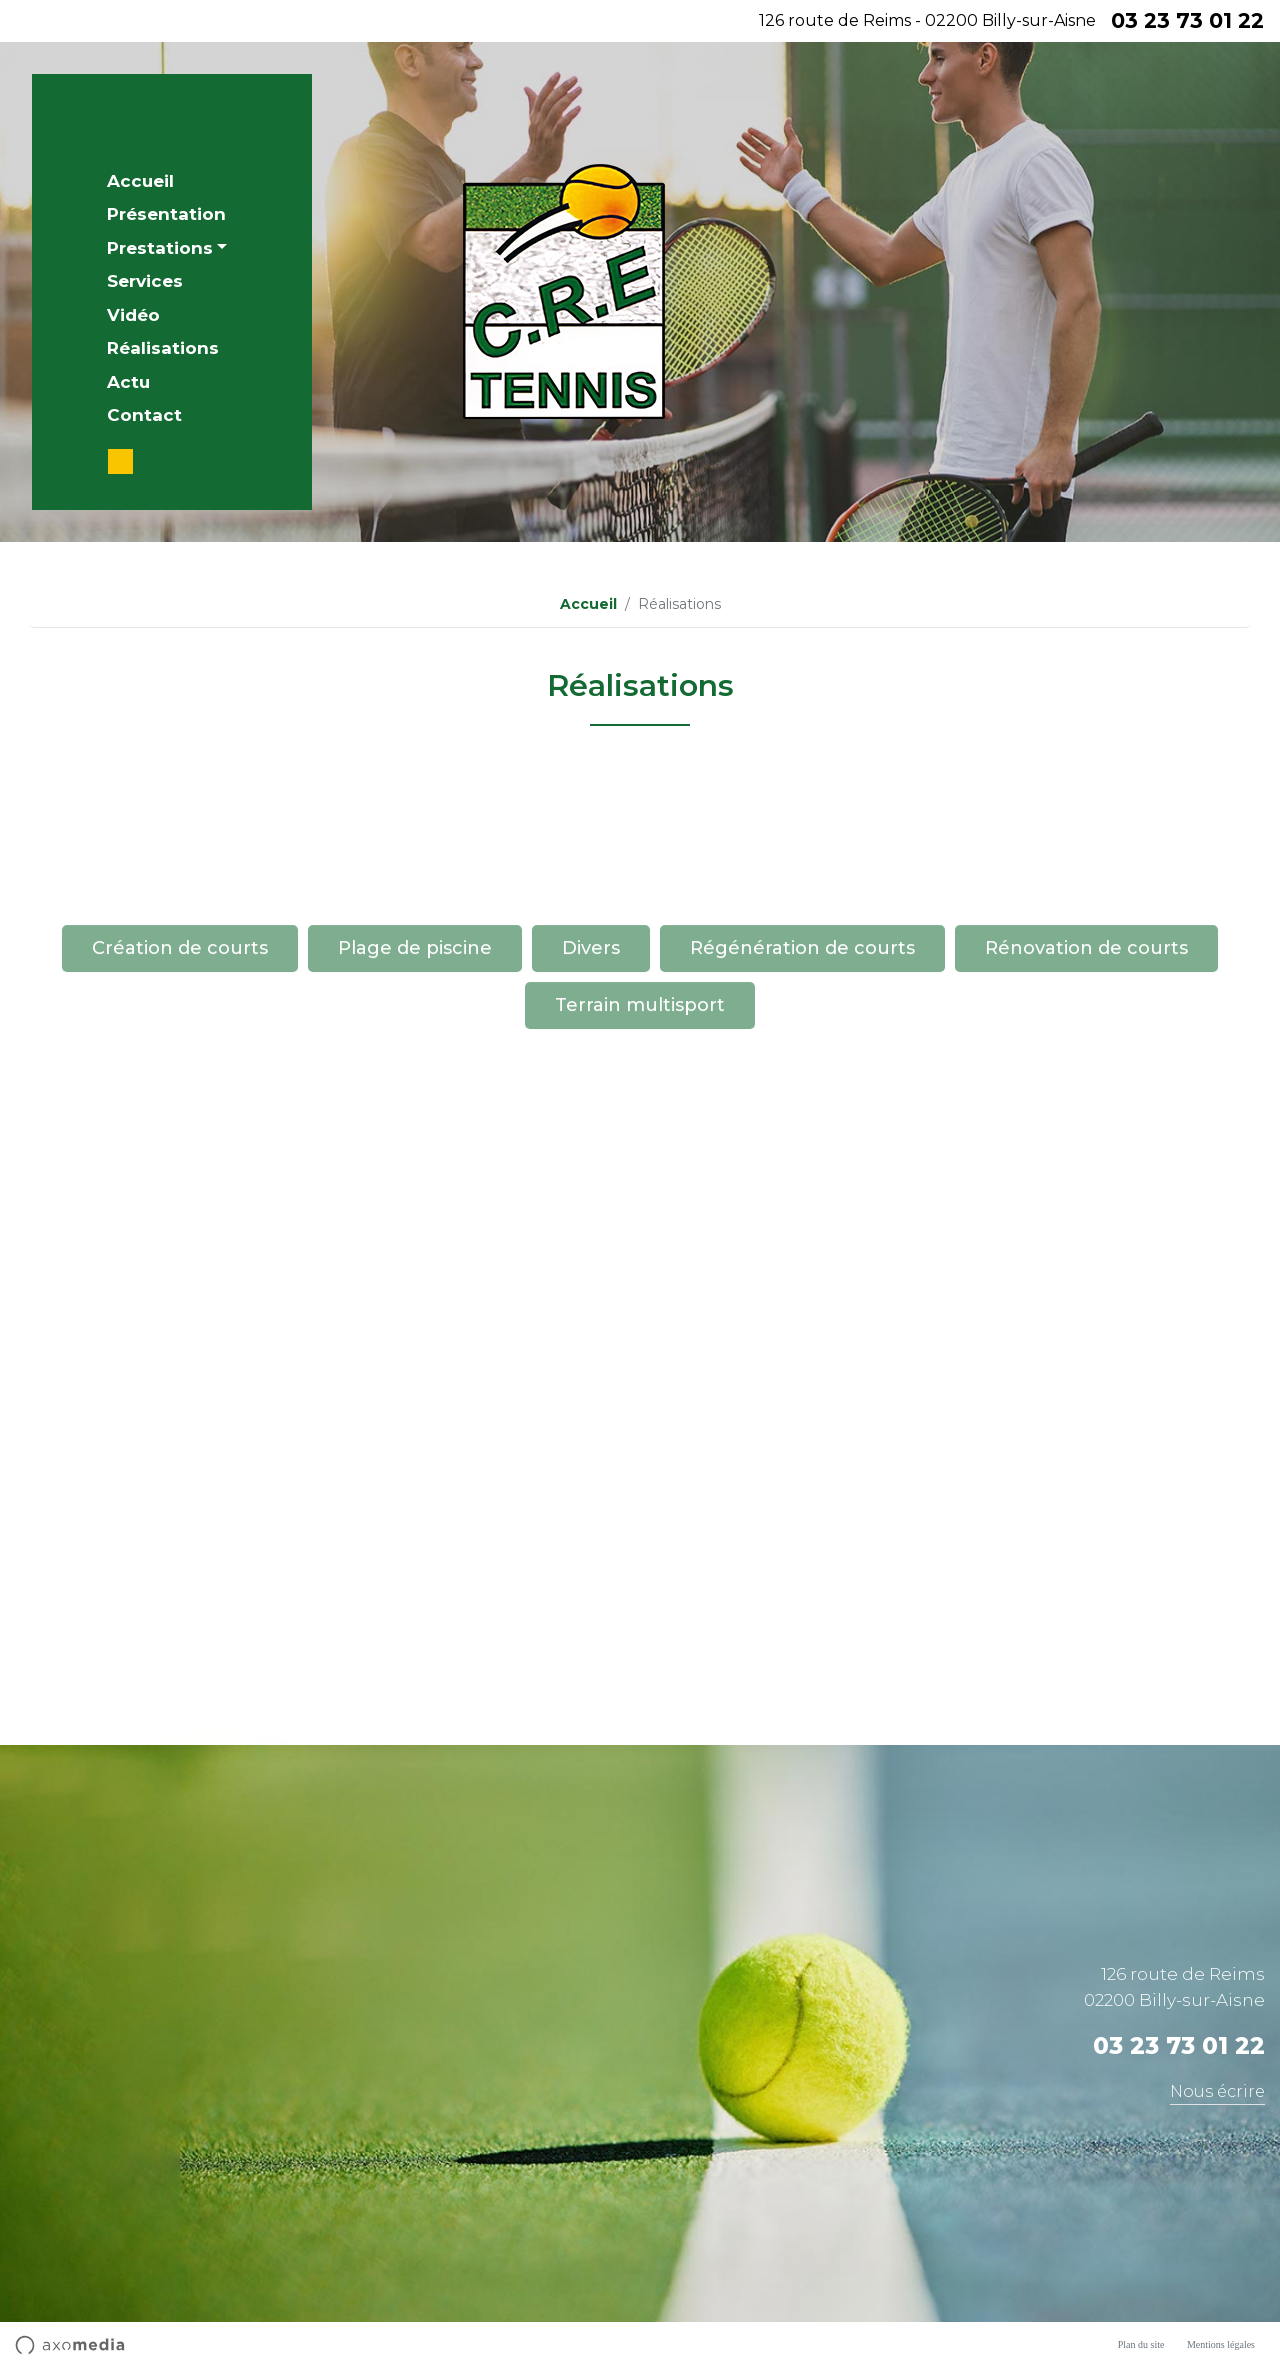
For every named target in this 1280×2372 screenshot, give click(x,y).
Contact (144, 415)
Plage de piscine (415, 1026)
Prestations (160, 248)
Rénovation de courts (1086, 1026)
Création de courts (180, 1026)
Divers (591, 1026)
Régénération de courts (802, 1026)
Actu (128, 382)
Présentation (166, 214)
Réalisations (163, 348)
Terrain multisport (640, 1083)
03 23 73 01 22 (1187, 20)
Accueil (140, 181)
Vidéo (133, 315)
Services (145, 281)
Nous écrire (1217, 2091)
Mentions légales (1221, 2344)
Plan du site (1141, 2344)
